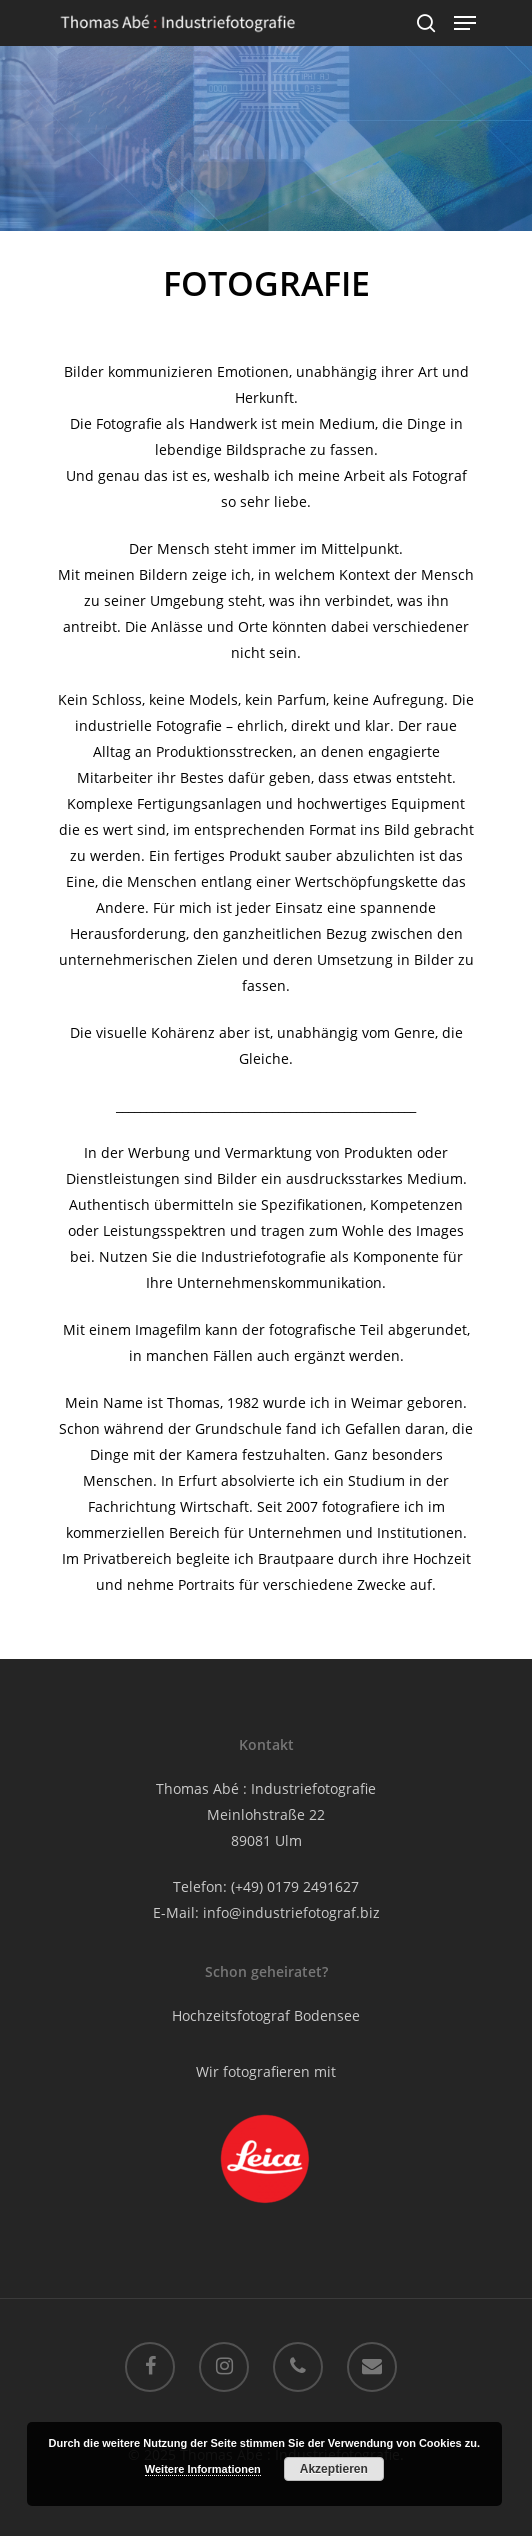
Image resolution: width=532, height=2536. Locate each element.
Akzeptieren (334, 2469)
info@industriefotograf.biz (291, 1912)
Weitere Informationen (203, 2469)
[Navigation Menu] (465, 23)
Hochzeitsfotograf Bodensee (266, 2015)
